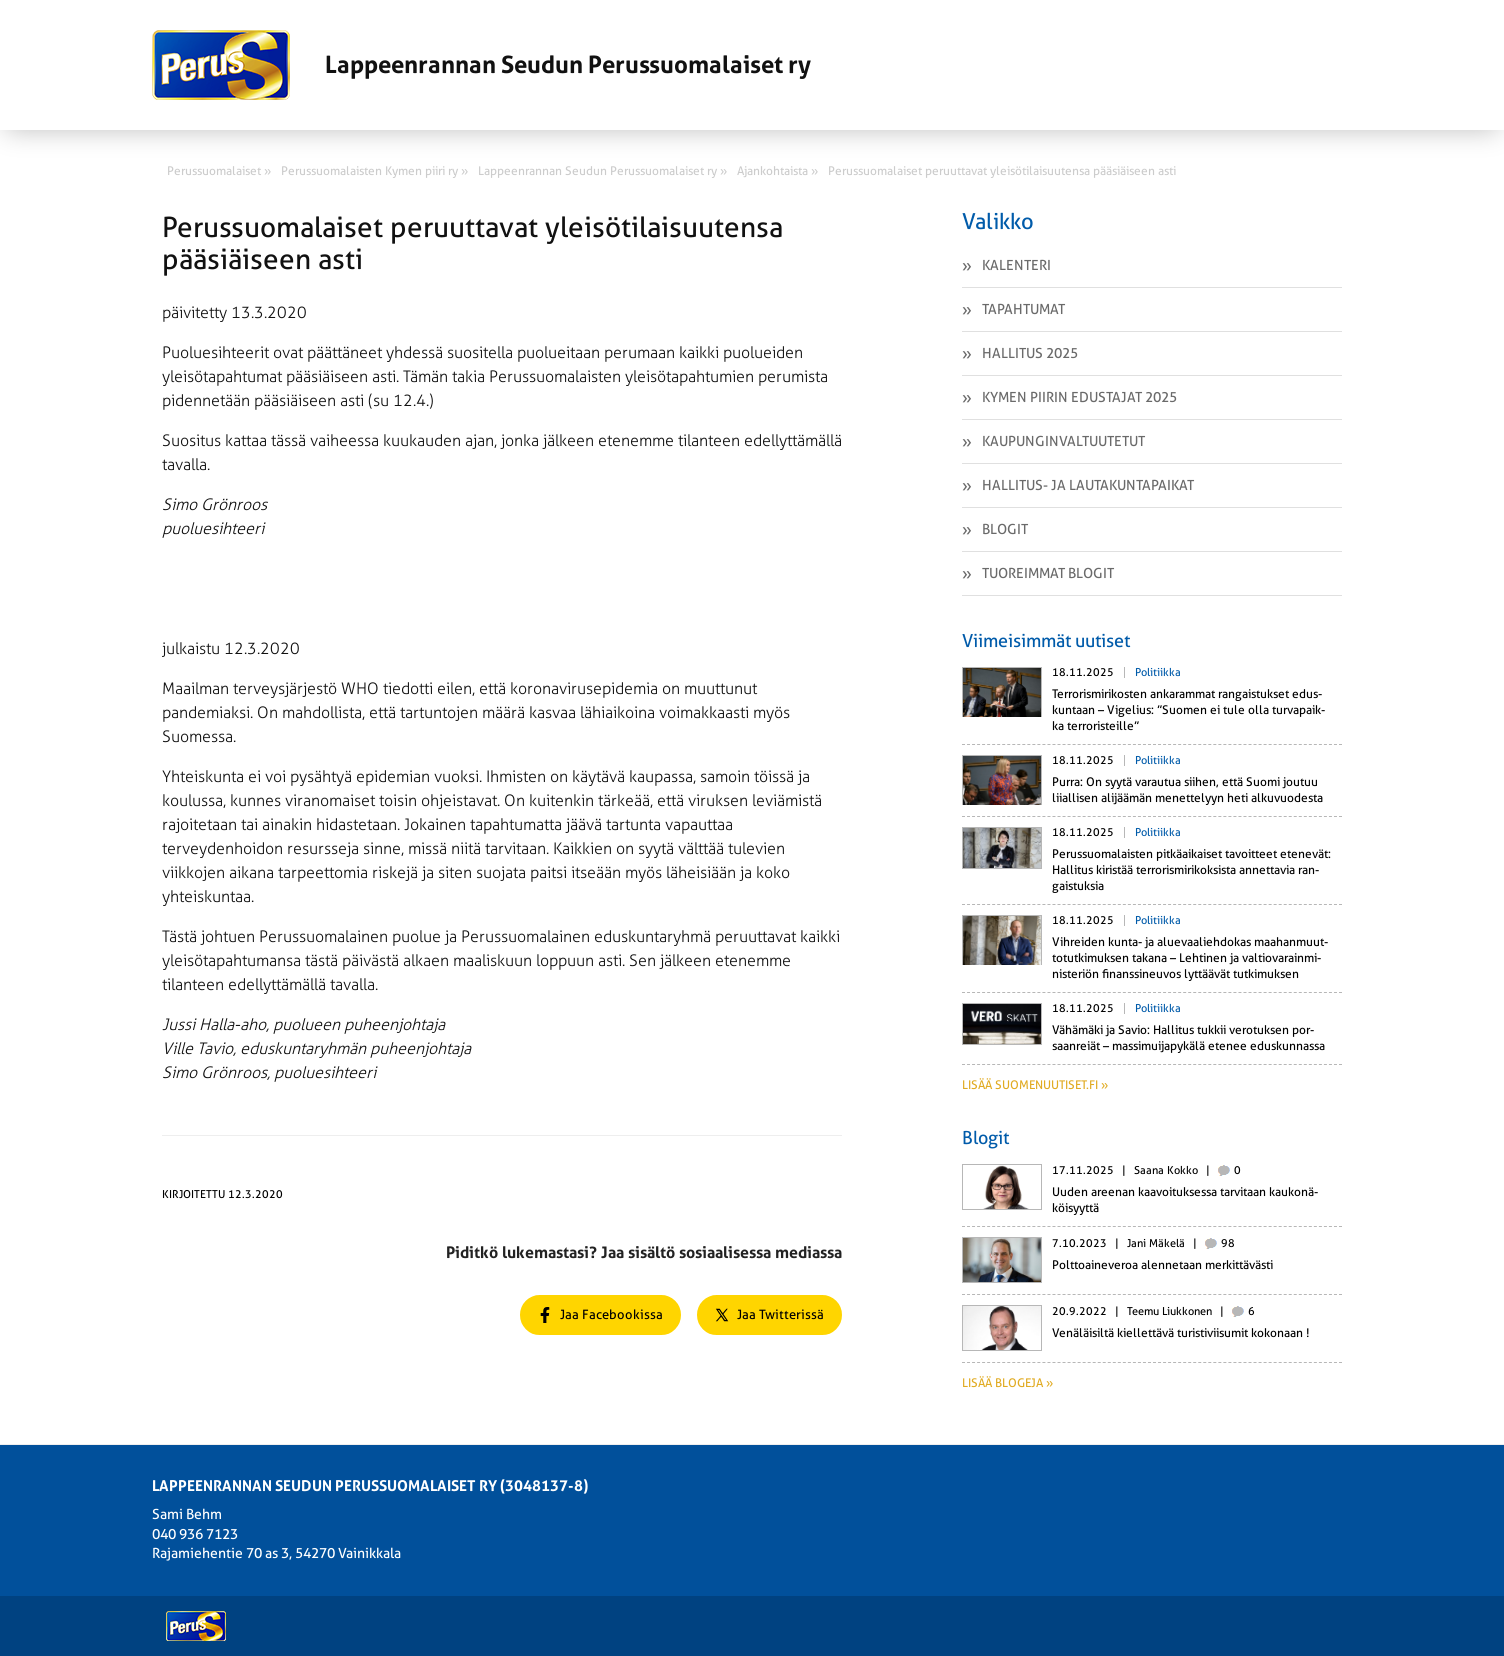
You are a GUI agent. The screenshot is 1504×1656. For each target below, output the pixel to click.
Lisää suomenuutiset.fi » (1035, 1085)
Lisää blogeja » (1007, 1383)
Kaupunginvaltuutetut (1063, 441)
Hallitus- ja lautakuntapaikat (1088, 485)
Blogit (1005, 529)
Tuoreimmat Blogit (1048, 573)
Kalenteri (1016, 265)
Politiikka (1158, 672)
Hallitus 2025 (1030, 353)
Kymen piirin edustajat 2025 (1079, 397)
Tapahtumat (1023, 309)
